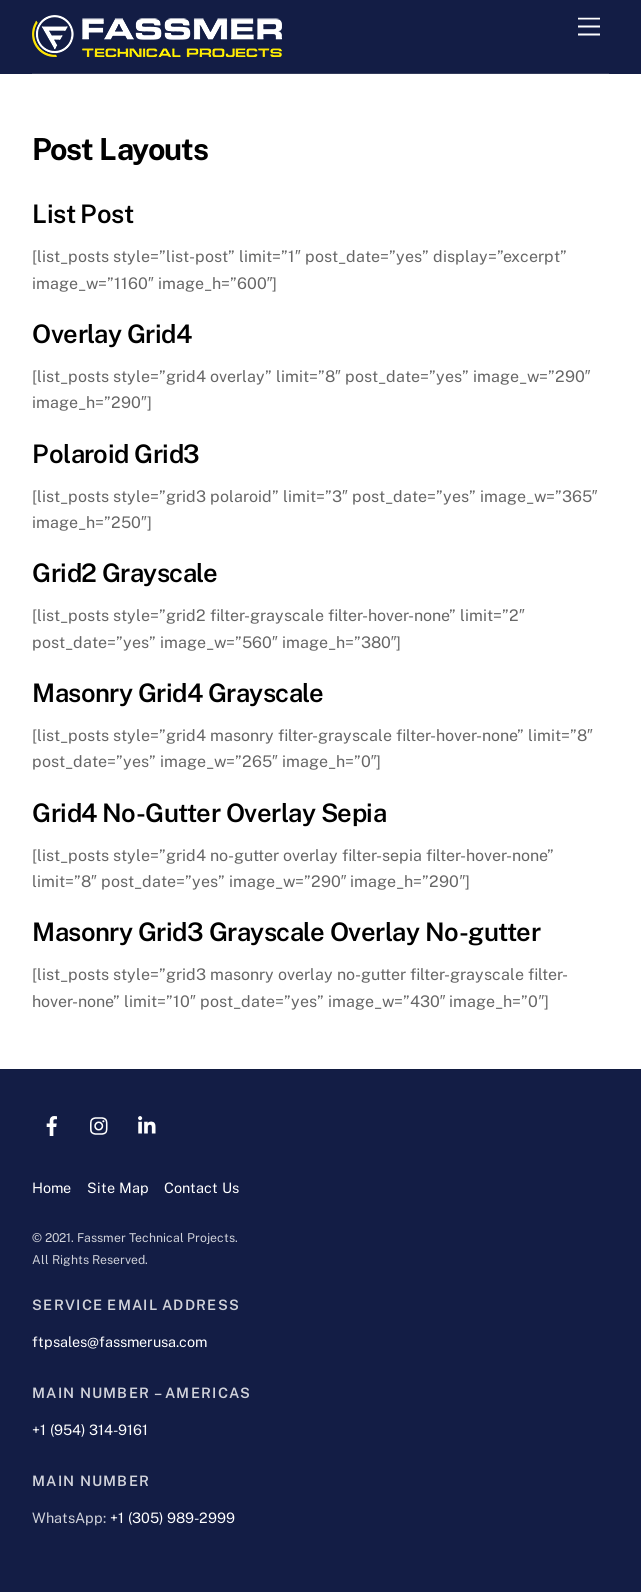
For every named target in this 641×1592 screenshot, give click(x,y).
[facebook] (52, 1123)
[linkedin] (148, 1123)
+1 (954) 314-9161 (90, 1429)
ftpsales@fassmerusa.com (119, 1341)
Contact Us (201, 1187)
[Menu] (589, 27)
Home (51, 1187)
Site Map (118, 1187)
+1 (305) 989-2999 (172, 1517)
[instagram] (100, 1123)
